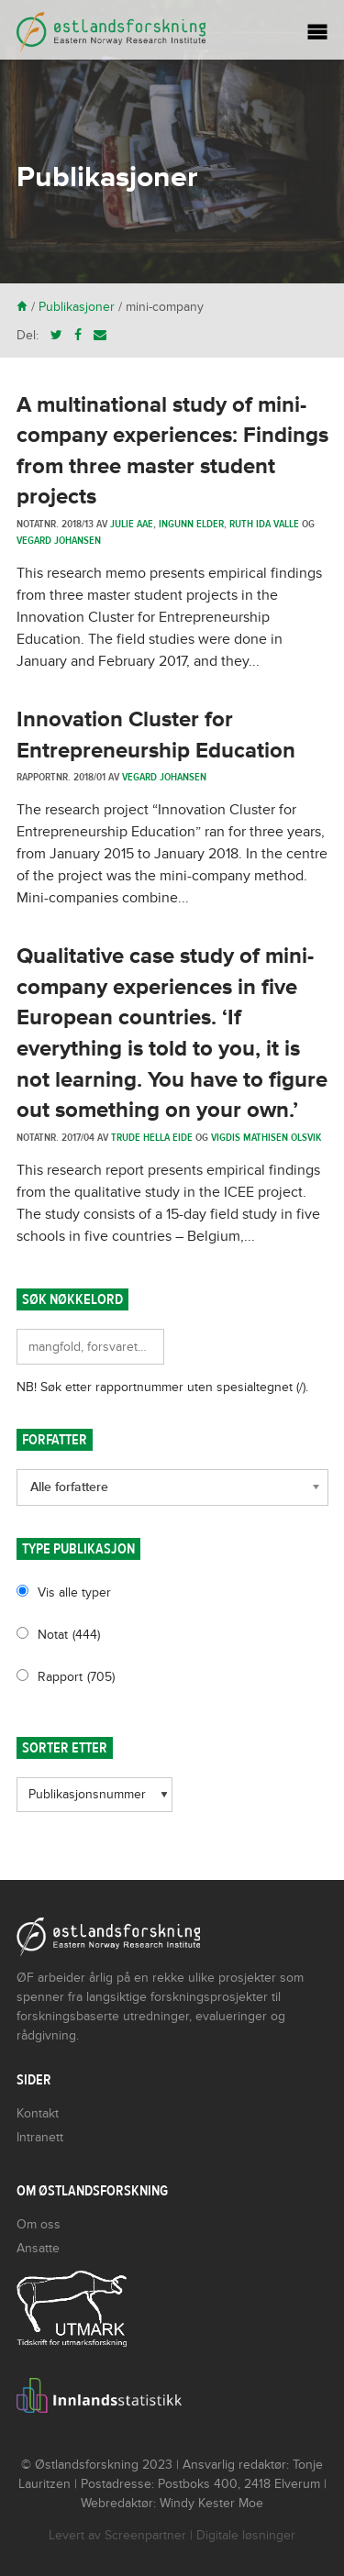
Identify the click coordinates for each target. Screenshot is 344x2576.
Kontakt (38, 2113)
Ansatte (38, 2248)
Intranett (40, 2137)
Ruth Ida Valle (264, 523)
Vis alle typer (74, 1592)
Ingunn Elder (191, 523)
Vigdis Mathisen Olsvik (266, 1137)
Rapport (76, 1676)
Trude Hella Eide (152, 1137)
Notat (69, 1634)
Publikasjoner (77, 307)
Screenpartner (145, 2535)
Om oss (39, 2224)
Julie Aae (131, 523)
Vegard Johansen (59, 540)
